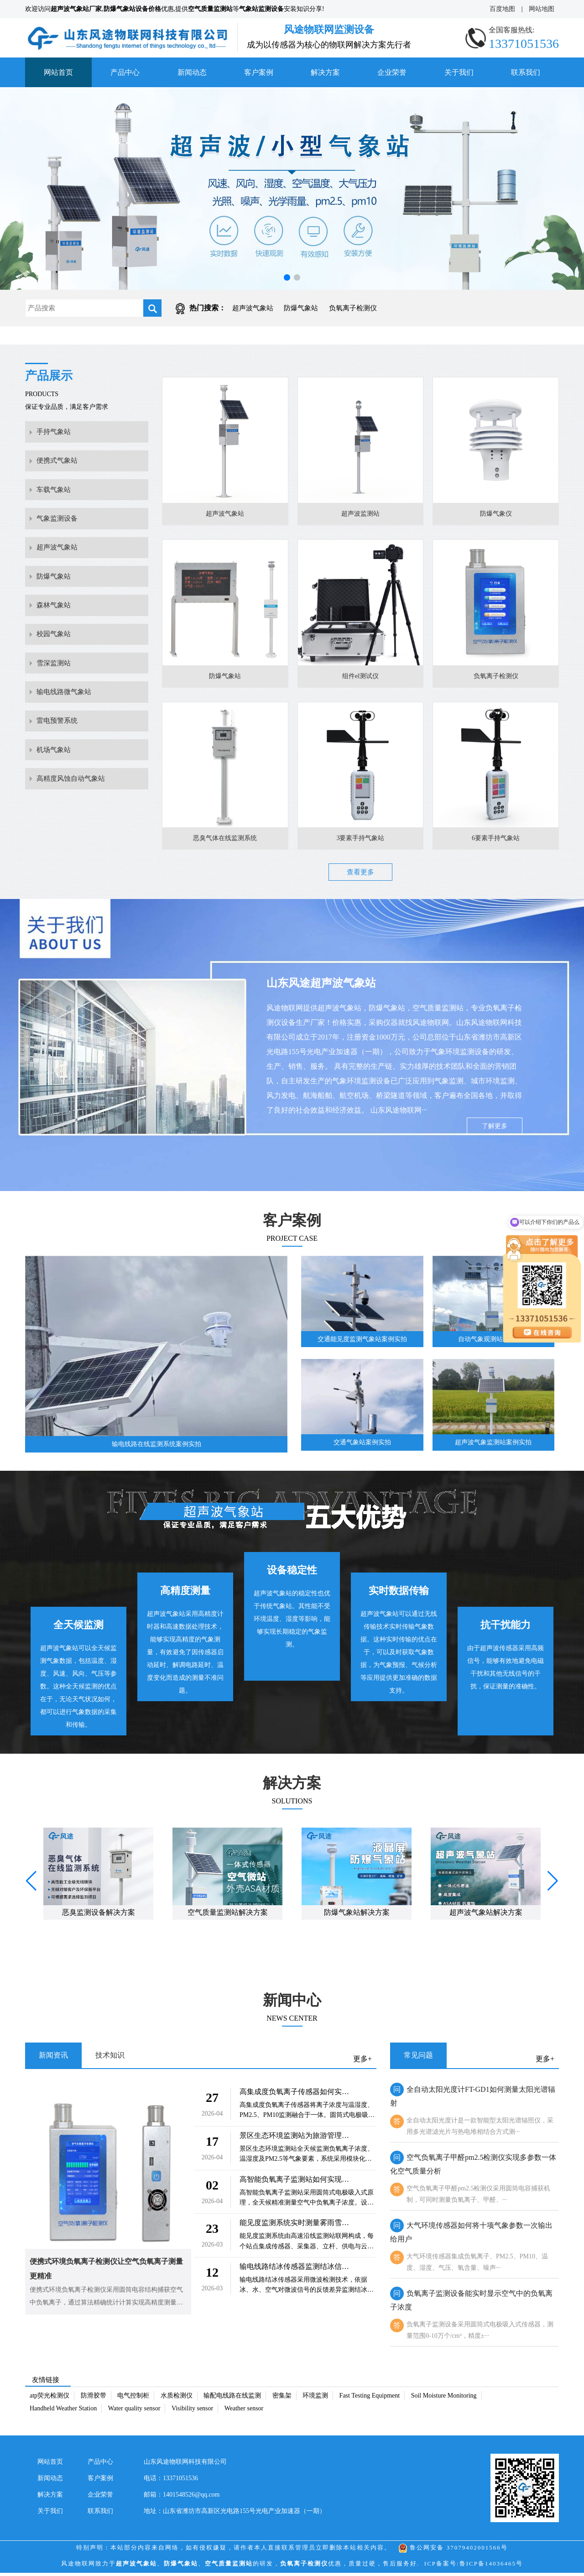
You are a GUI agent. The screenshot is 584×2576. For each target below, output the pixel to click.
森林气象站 (54, 631)
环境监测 (315, 2398)
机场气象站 (54, 795)
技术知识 (110, 2058)
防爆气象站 (301, 308)
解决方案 (325, 72)
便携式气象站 (58, 467)
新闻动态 (192, 72)
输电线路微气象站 (65, 730)
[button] (287, 277)
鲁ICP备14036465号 (491, 2566)
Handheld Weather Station (63, 2411)
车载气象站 (54, 500)
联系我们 (525, 72)
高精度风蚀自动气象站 (73, 828)
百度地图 (502, 8)
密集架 (282, 2398)
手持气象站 (54, 434)
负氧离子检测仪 (353, 308)
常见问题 (418, 2058)
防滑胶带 (93, 2398)
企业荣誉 (392, 72)
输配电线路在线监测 (232, 2398)
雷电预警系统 (58, 763)
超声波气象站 (252, 308)
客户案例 (258, 72)
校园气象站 (54, 664)
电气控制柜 (133, 2398)
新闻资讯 (53, 2058)
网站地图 (541, 8)
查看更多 (360, 874)
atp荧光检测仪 (49, 2398)
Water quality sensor (134, 2411)
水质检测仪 (177, 2398)
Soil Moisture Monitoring (444, 2398)
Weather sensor (244, 2411)
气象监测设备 (58, 533)
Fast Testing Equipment (369, 2398)
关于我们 (459, 72)
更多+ (362, 2062)
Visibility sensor (192, 2411)
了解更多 (494, 1127)
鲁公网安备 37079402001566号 (453, 2550)
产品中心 (125, 72)
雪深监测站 (54, 697)
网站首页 (58, 72)
